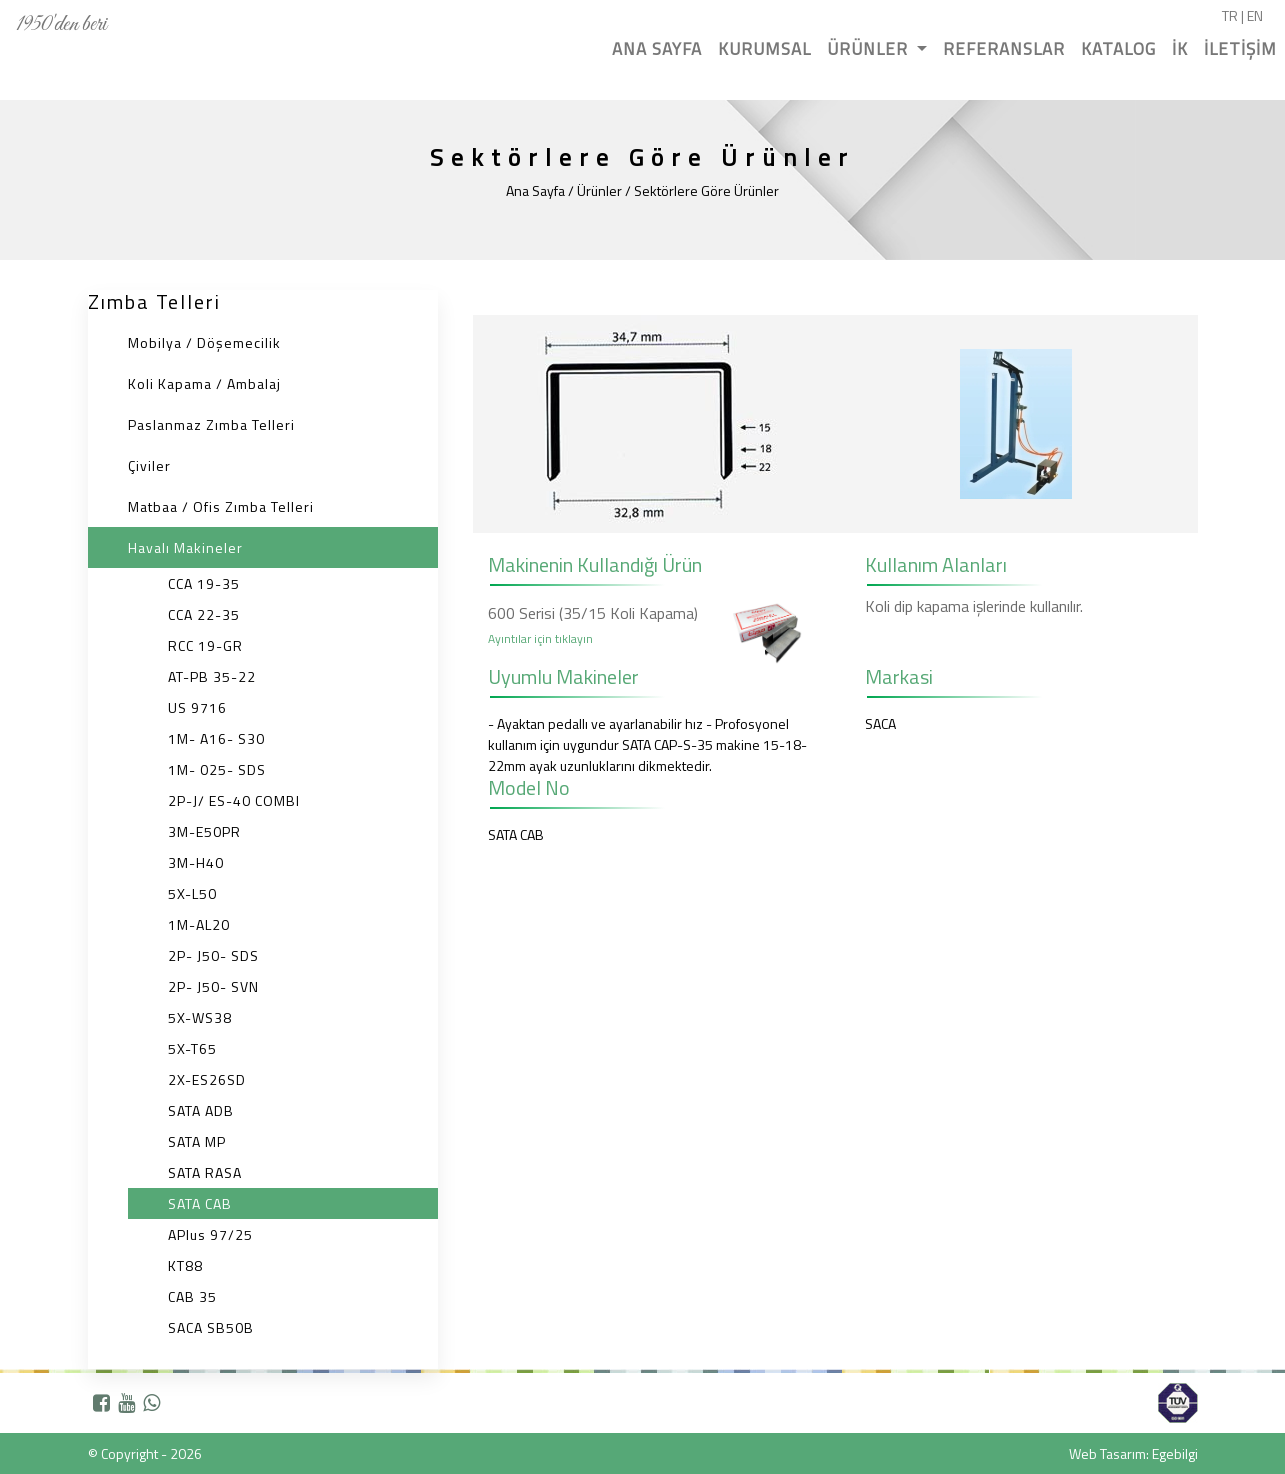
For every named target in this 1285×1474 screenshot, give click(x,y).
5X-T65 (192, 1048)
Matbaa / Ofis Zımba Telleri (221, 506)
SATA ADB (201, 1110)
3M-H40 (196, 862)
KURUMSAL (764, 49)
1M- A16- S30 (216, 738)
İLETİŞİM (1240, 49)
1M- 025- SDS (217, 769)
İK (1180, 49)
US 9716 (197, 707)
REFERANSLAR (1004, 49)
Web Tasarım (1107, 1453)
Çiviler (149, 465)
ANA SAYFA (657, 49)
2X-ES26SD (207, 1079)
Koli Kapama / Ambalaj (204, 383)
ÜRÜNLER (870, 49)
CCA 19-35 (204, 583)
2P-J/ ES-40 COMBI (234, 800)
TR (1230, 15)
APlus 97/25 (210, 1234)
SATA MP (197, 1141)
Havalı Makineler (185, 547)
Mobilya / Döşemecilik (204, 342)
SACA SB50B (211, 1327)
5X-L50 (192, 893)
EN (1255, 15)
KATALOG (1118, 49)
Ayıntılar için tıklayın (540, 638)
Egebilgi (1175, 1453)
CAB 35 (192, 1296)
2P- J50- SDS (213, 955)
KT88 (185, 1265)
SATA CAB (200, 1203)
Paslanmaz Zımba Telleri (211, 424)
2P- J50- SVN (213, 986)
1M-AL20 (199, 924)
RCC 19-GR (205, 645)
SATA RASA (205, 1172)
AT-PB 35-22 (212, 676)
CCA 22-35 (204, 614)
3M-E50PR (204, 831)
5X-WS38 (200, 1017)
